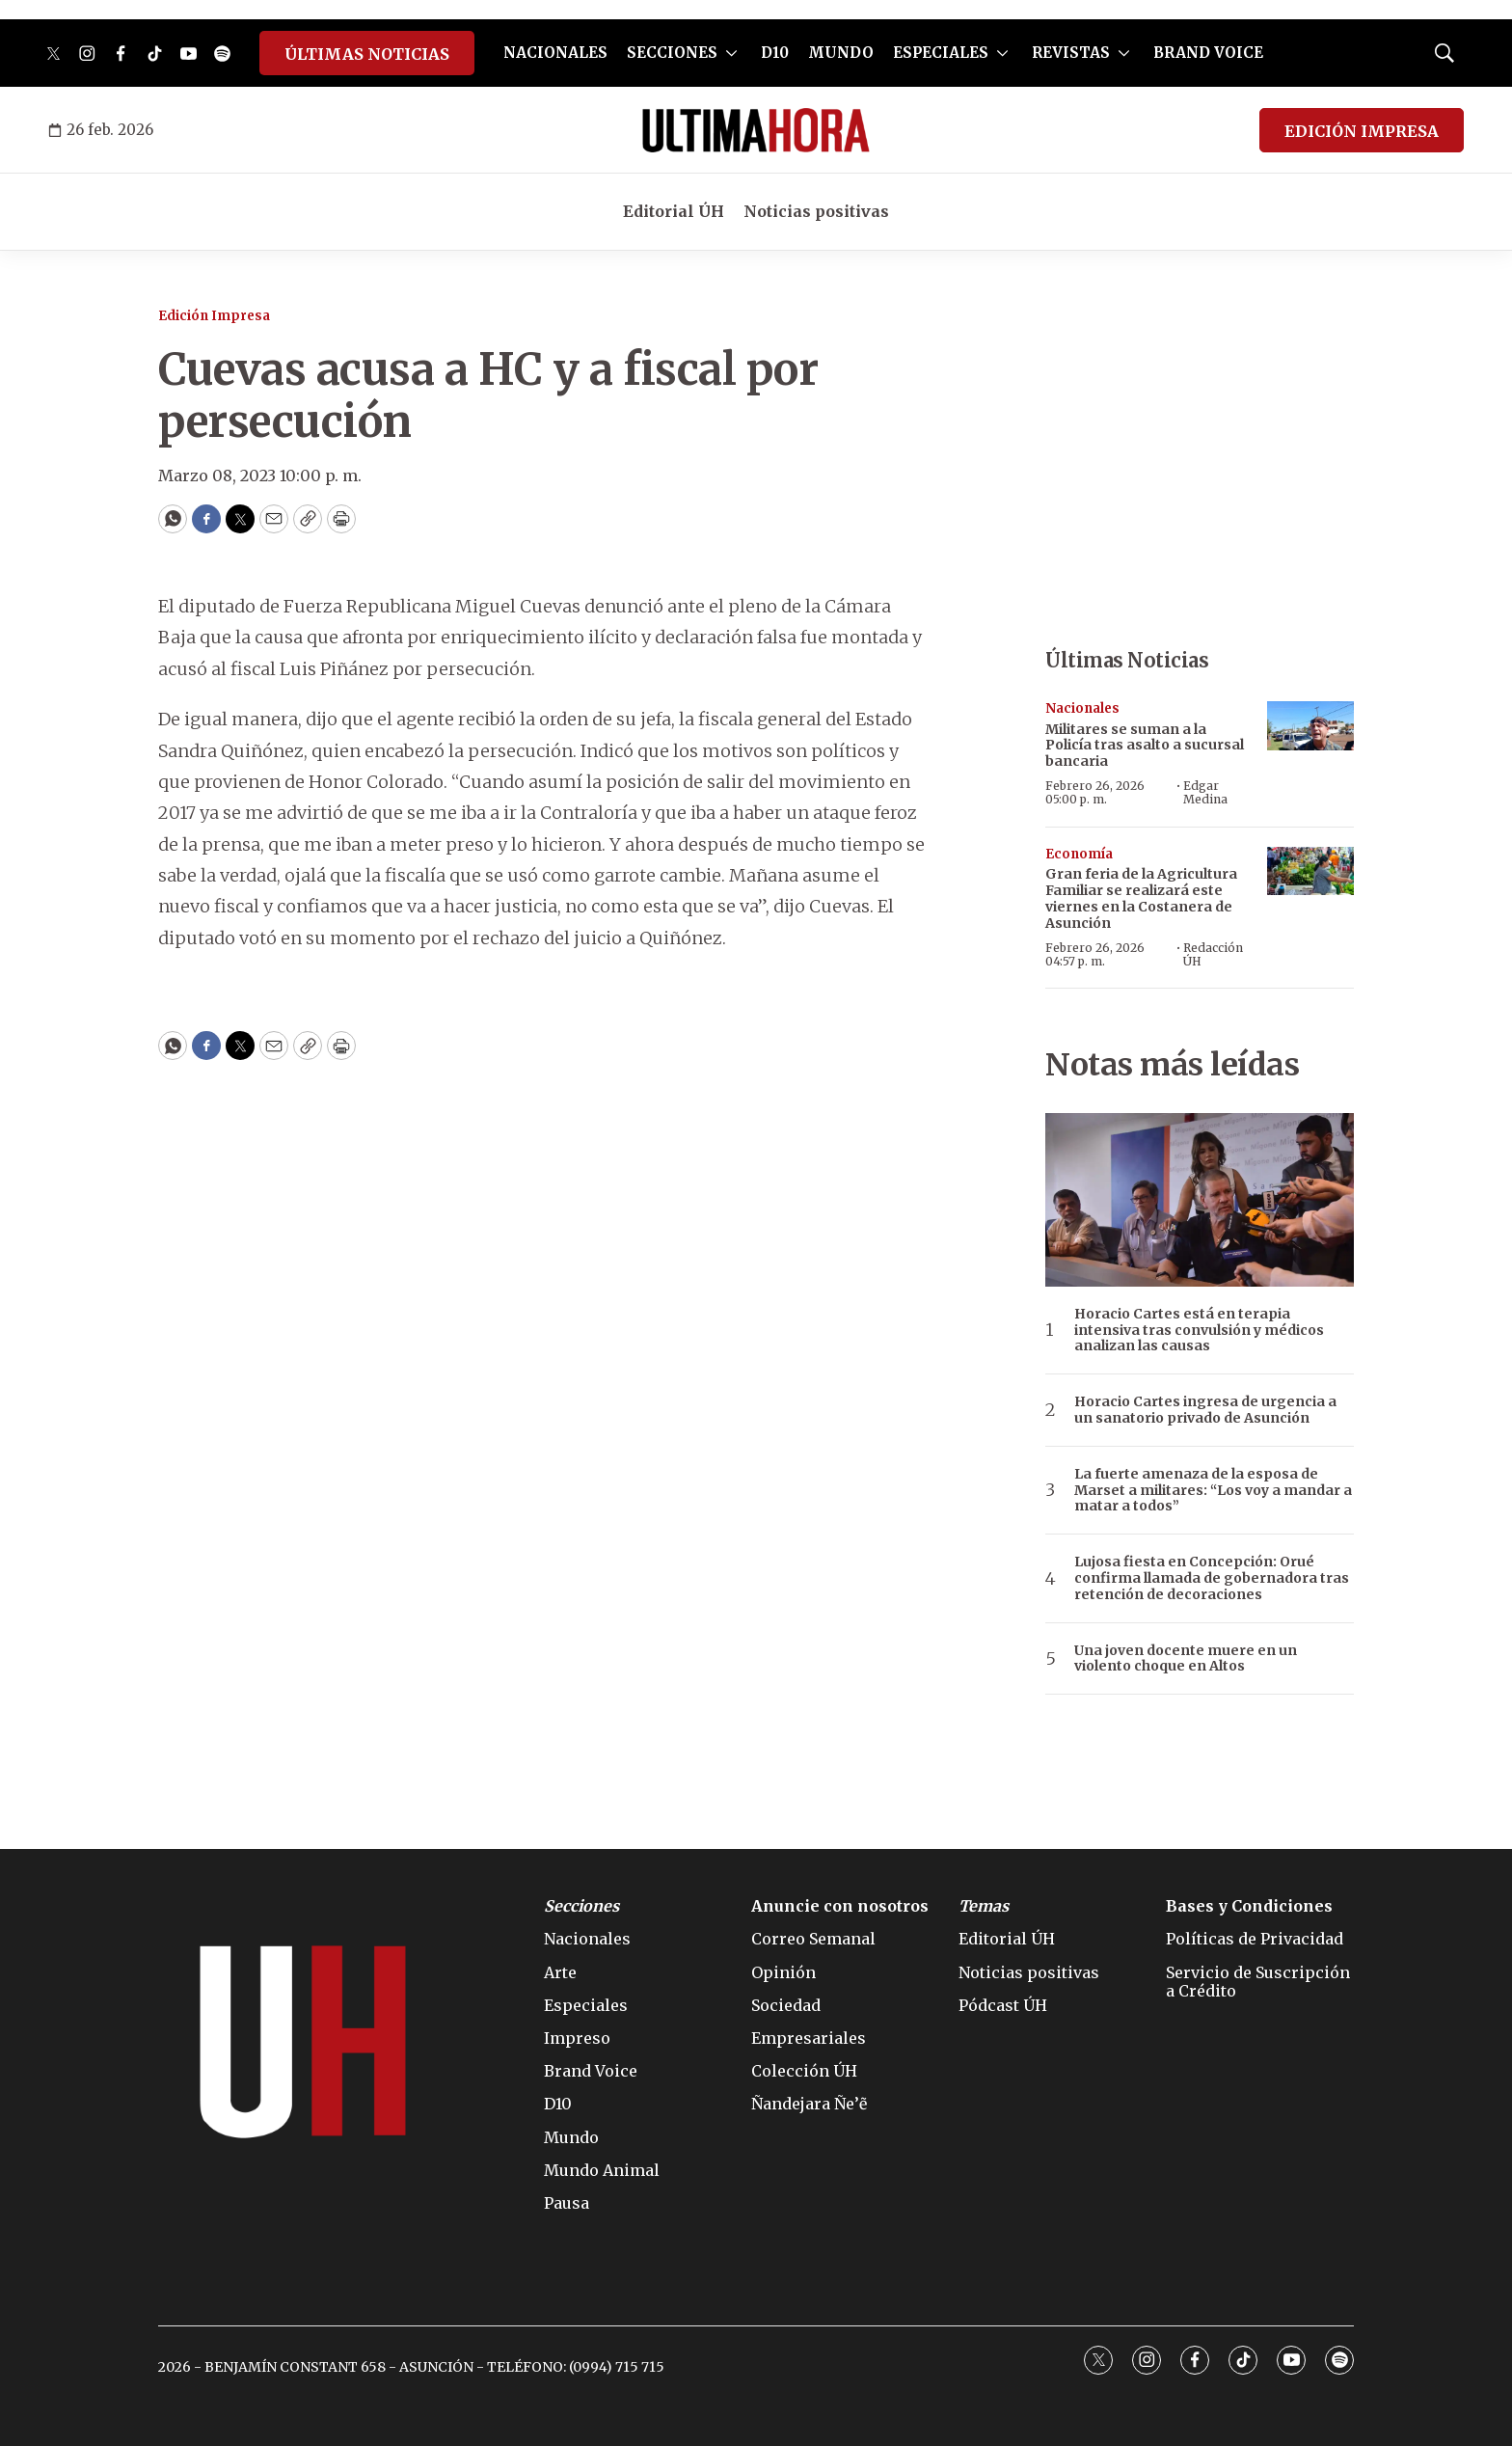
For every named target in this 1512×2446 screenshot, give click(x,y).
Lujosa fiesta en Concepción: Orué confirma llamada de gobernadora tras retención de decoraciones (1211, 1578)
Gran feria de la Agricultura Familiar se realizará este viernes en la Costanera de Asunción (1141, 898)
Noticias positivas (816, 211)
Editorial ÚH (673, 211)
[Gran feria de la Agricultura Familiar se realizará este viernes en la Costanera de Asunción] (1310, 871)
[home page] (756, 130)
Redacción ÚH (1213, 954)
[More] (731, 53)
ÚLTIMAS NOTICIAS (366, 54)
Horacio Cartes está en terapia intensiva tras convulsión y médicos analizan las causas (1199, 1330)
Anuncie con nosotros (840, 1906)
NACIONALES (555, 52)
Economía (1079, 854)
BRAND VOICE (1208, 52)
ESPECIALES (940, 52)
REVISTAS (1071, 52)
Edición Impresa (214, 316)
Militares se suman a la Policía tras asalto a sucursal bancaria (1144, 745)
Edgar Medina (1205, 792)
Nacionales (1082, 708)
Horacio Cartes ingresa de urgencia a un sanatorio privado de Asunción (1205, 1410)
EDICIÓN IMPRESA (1361, 131)
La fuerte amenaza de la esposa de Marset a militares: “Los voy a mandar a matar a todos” (1213, 1490)
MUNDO (841, 52)
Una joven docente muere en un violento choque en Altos (1185, 1659)
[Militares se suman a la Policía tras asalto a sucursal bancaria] (1310, 725)
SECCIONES (672, 52)
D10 (775, 52)
